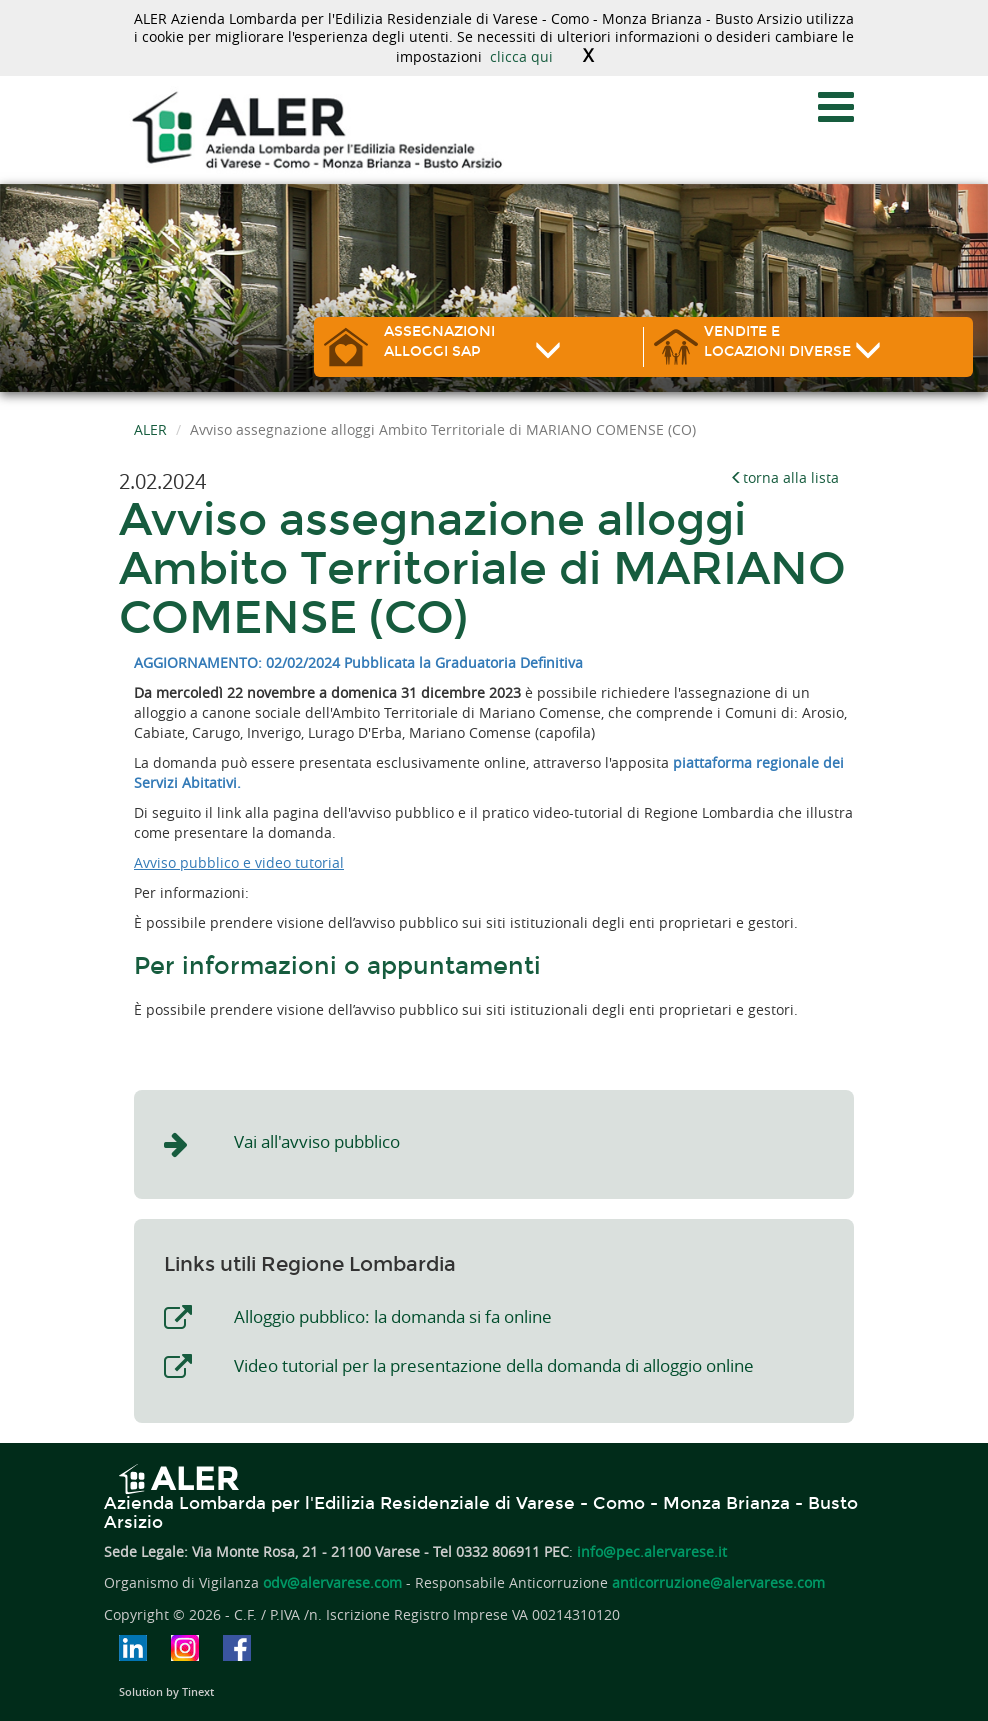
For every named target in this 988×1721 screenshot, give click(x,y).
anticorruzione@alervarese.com (718, 1582)
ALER (150, 429)
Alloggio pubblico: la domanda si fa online (393, 1316)
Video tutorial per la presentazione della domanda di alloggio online (494, 1365)
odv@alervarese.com (332, 1582)
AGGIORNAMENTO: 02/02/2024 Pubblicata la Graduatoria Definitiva (358, 662)
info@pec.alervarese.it (652, 1551)
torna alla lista (784, 477)
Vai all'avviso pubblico (317, 1141)
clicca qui (521, 56)
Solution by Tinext (166, 1691)
